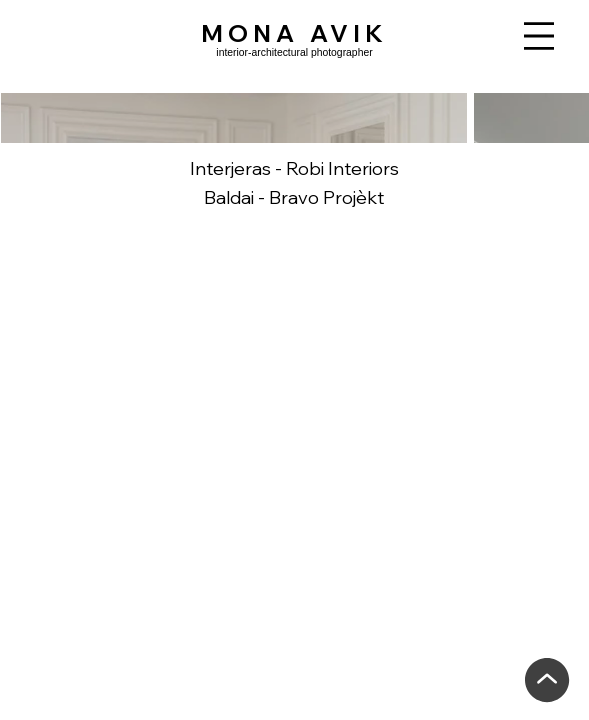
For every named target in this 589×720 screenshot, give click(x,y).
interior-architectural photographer (294, 52)
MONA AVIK (294, 33)
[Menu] (539, 36)
